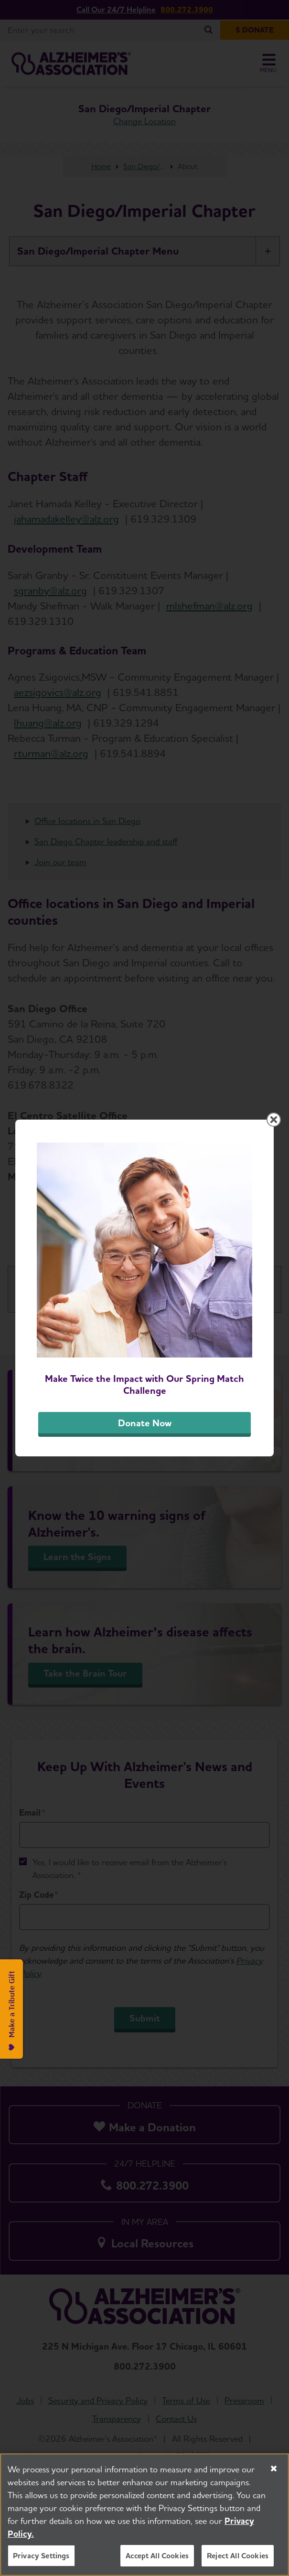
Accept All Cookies (157, 2557)
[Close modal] (274, 1119)
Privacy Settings (41, 2557)
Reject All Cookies (237, 2557)
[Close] (273, 2469)
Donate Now (144, 1423)
